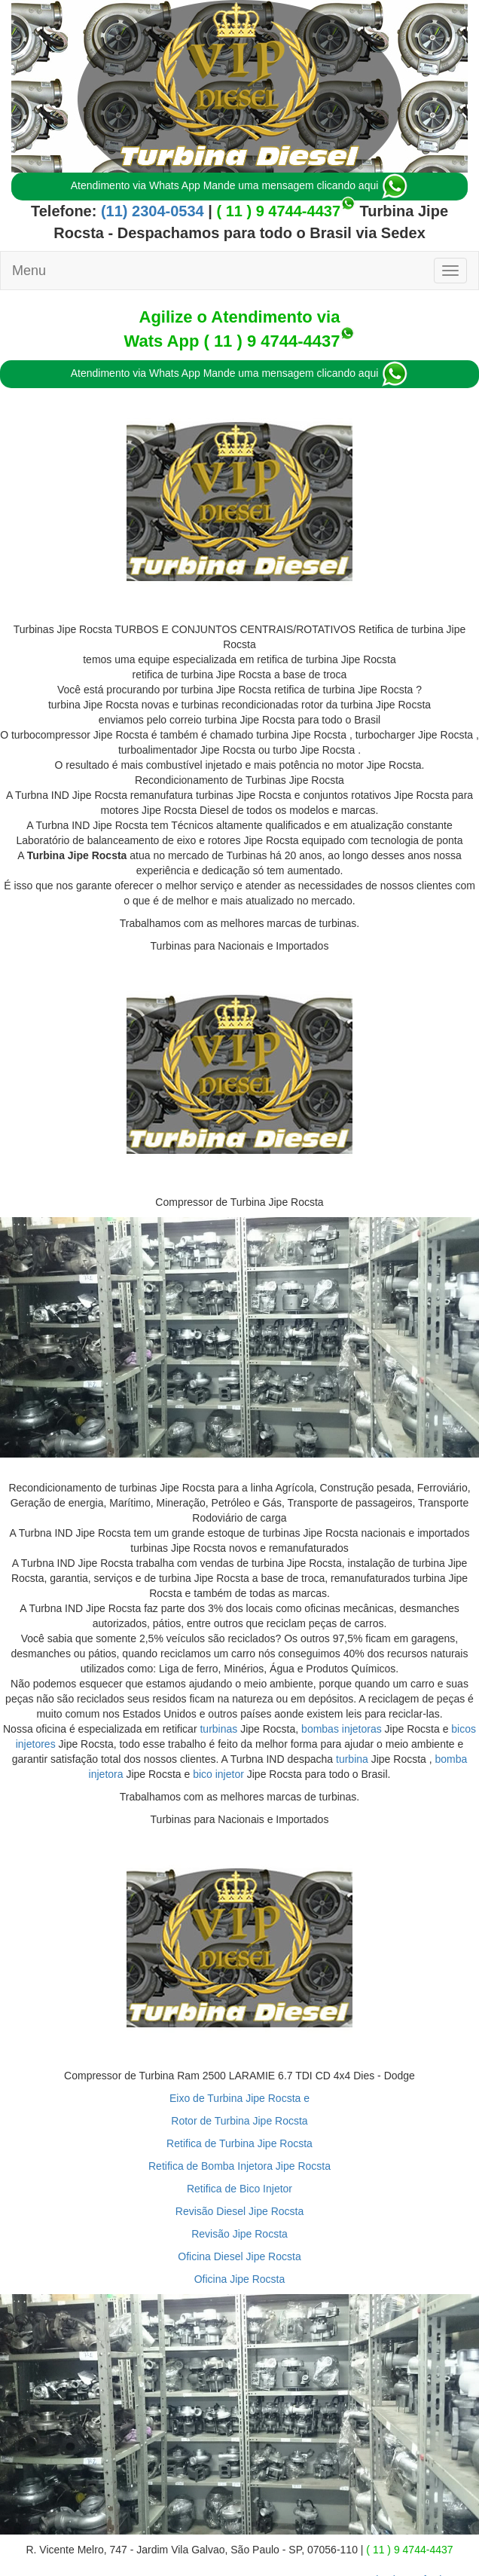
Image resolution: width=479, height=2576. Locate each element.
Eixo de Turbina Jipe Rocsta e (239, 2098)
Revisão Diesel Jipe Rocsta (239, 2211)
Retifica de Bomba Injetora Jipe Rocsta (239, 2166)
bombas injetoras (341, 1729)
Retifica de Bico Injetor (239, 2189)
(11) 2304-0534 (149, 211)
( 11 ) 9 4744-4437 (278, 211)
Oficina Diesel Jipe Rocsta (239, 2256)
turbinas (218, 1729)
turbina (352, 1759)
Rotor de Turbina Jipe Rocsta (239, 2121)
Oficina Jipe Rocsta (239, 2279)
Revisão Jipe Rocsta (239, 2234)
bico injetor (218, 1774)
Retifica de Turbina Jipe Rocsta (239, 2143)
